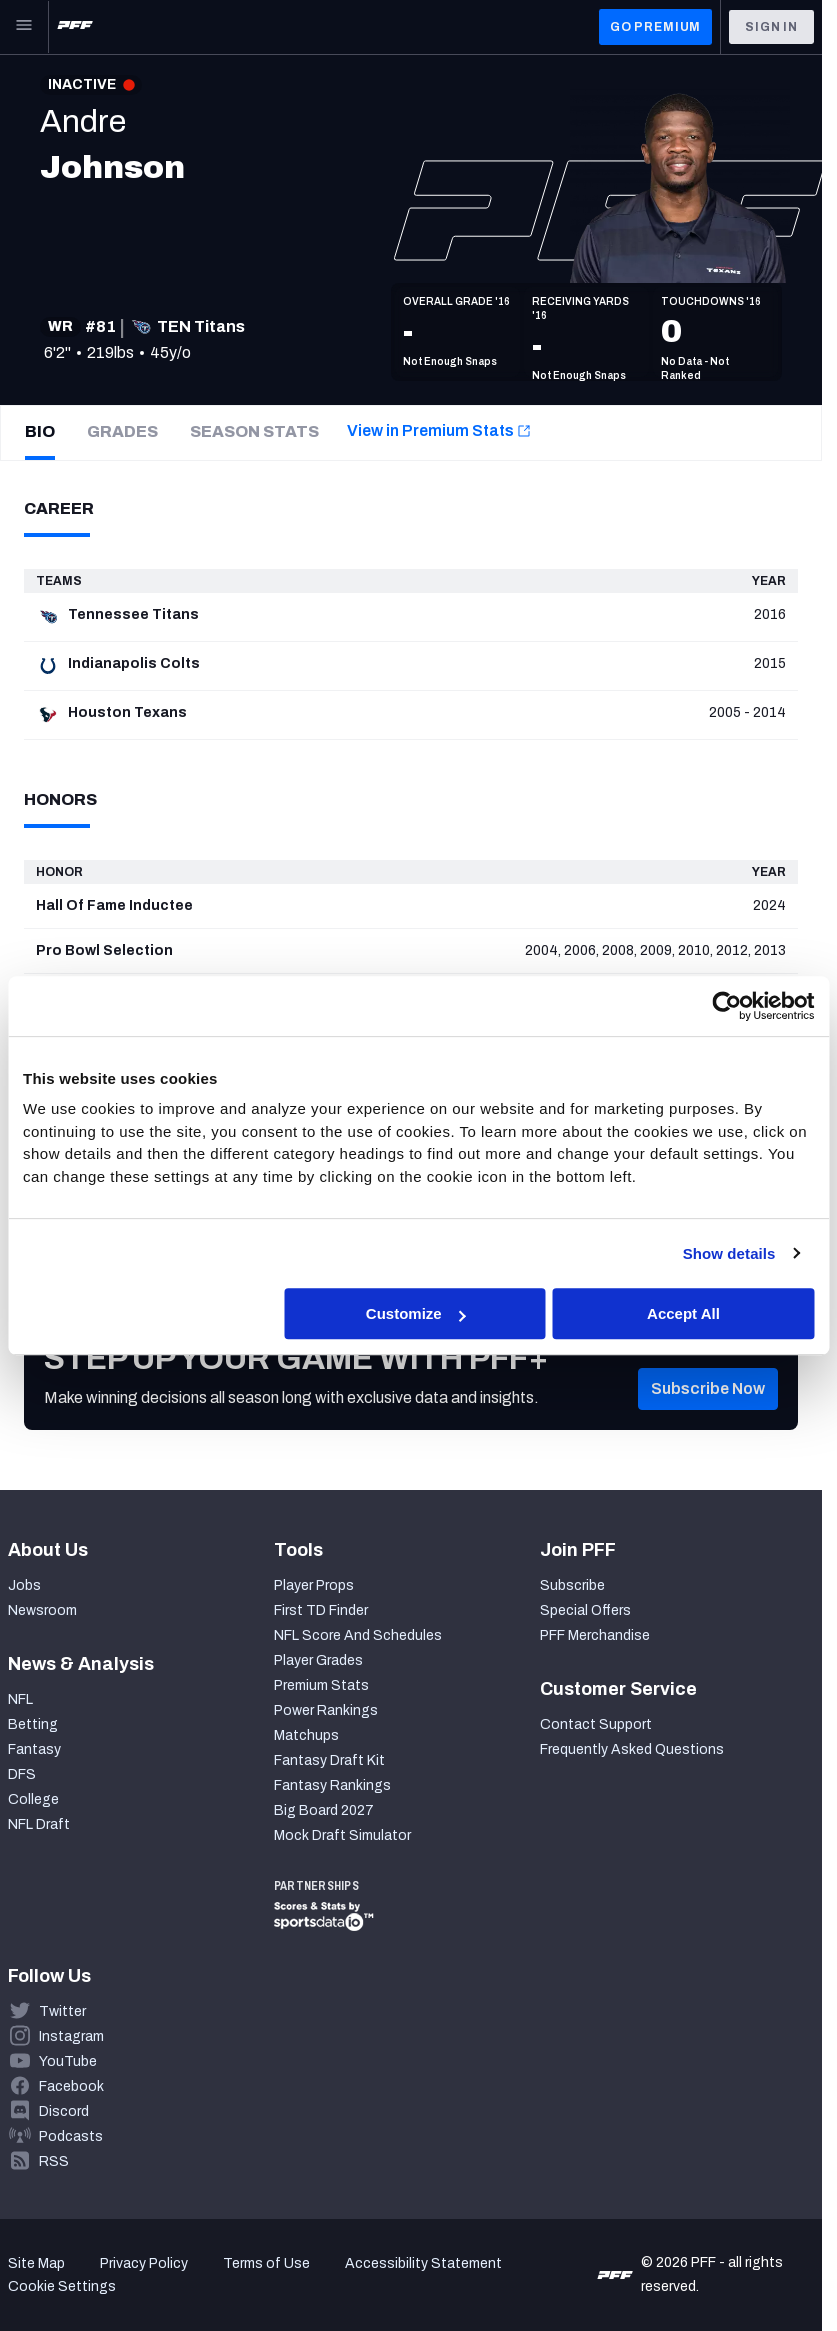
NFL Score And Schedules (358, 1635)
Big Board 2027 (324, 1810)
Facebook (71, 2086)
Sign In (771, 27)
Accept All (683, 1313)
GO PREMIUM (655, 27)
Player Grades (318, 1660)
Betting (33, 1724)
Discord (64, 2111)
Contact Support (596, 1724)
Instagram (71, 2036)
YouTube (68, 2061)
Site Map (36, 2263)
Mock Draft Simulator (342, 1835)
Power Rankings (326, 1710)
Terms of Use (266, 2263)
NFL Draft (39, 1824)
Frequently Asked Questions (632, 1749)
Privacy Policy (144, 2263)
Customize (416, 1313)
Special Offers (585, 1610)
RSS (54, 2161)
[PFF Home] (75, 27)
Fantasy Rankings (332, 1785)
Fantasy (34, 1749)
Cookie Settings (62, 2286)
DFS (22, 1774)
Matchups (306, 1735)
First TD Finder (321, 1610)
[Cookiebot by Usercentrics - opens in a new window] (726, 1006)
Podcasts (71, 2136)
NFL (20, 1699)
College (33, 1799)
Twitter (62, 2011)
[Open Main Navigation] (24, 27)
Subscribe (572, 1585)
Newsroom (42, 1610)
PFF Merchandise (595, 1635)
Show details (729, 1253)
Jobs (24, 1585)
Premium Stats (321, 1685)
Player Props (314, 1585)
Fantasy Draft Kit (329, 1760)
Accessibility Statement (423, 2263)
